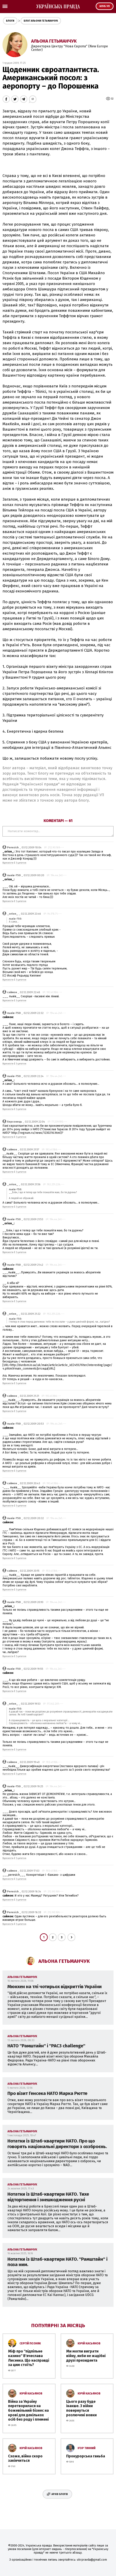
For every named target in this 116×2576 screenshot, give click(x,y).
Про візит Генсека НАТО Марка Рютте (47, 2093)
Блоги (10, 20)
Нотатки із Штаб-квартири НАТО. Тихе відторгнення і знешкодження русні (48, 2197)
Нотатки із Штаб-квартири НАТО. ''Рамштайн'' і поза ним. (57, 2262)
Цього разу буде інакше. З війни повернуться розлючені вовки (81, 2408)
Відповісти (7, 863)
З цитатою (21, 863)
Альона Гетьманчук (54, 41)
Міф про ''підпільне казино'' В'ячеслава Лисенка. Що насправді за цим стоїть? (28, 2358)
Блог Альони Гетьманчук (41, 20)
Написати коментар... (58, 831)
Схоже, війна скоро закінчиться (25, 2458)
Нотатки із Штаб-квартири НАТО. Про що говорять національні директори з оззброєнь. (57, 2143)
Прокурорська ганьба (85, 2456)
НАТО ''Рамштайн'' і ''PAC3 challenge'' (46, 2046)
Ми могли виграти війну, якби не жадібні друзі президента (86, 2355)
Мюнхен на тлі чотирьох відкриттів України (54, 1986)
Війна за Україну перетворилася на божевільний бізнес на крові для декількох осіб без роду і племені (28, 2410)
